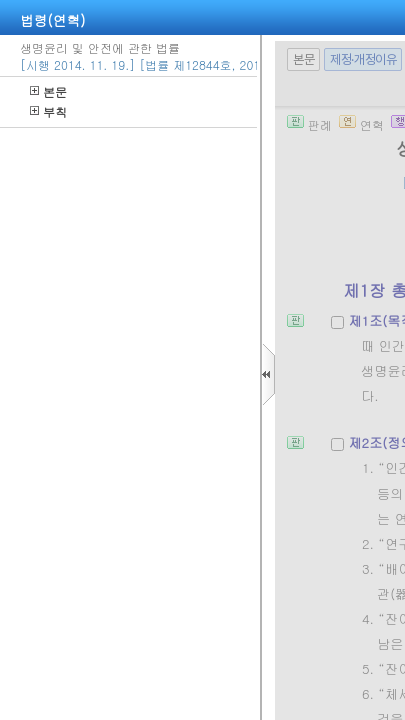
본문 (48, 91)
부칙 (48, 111)
